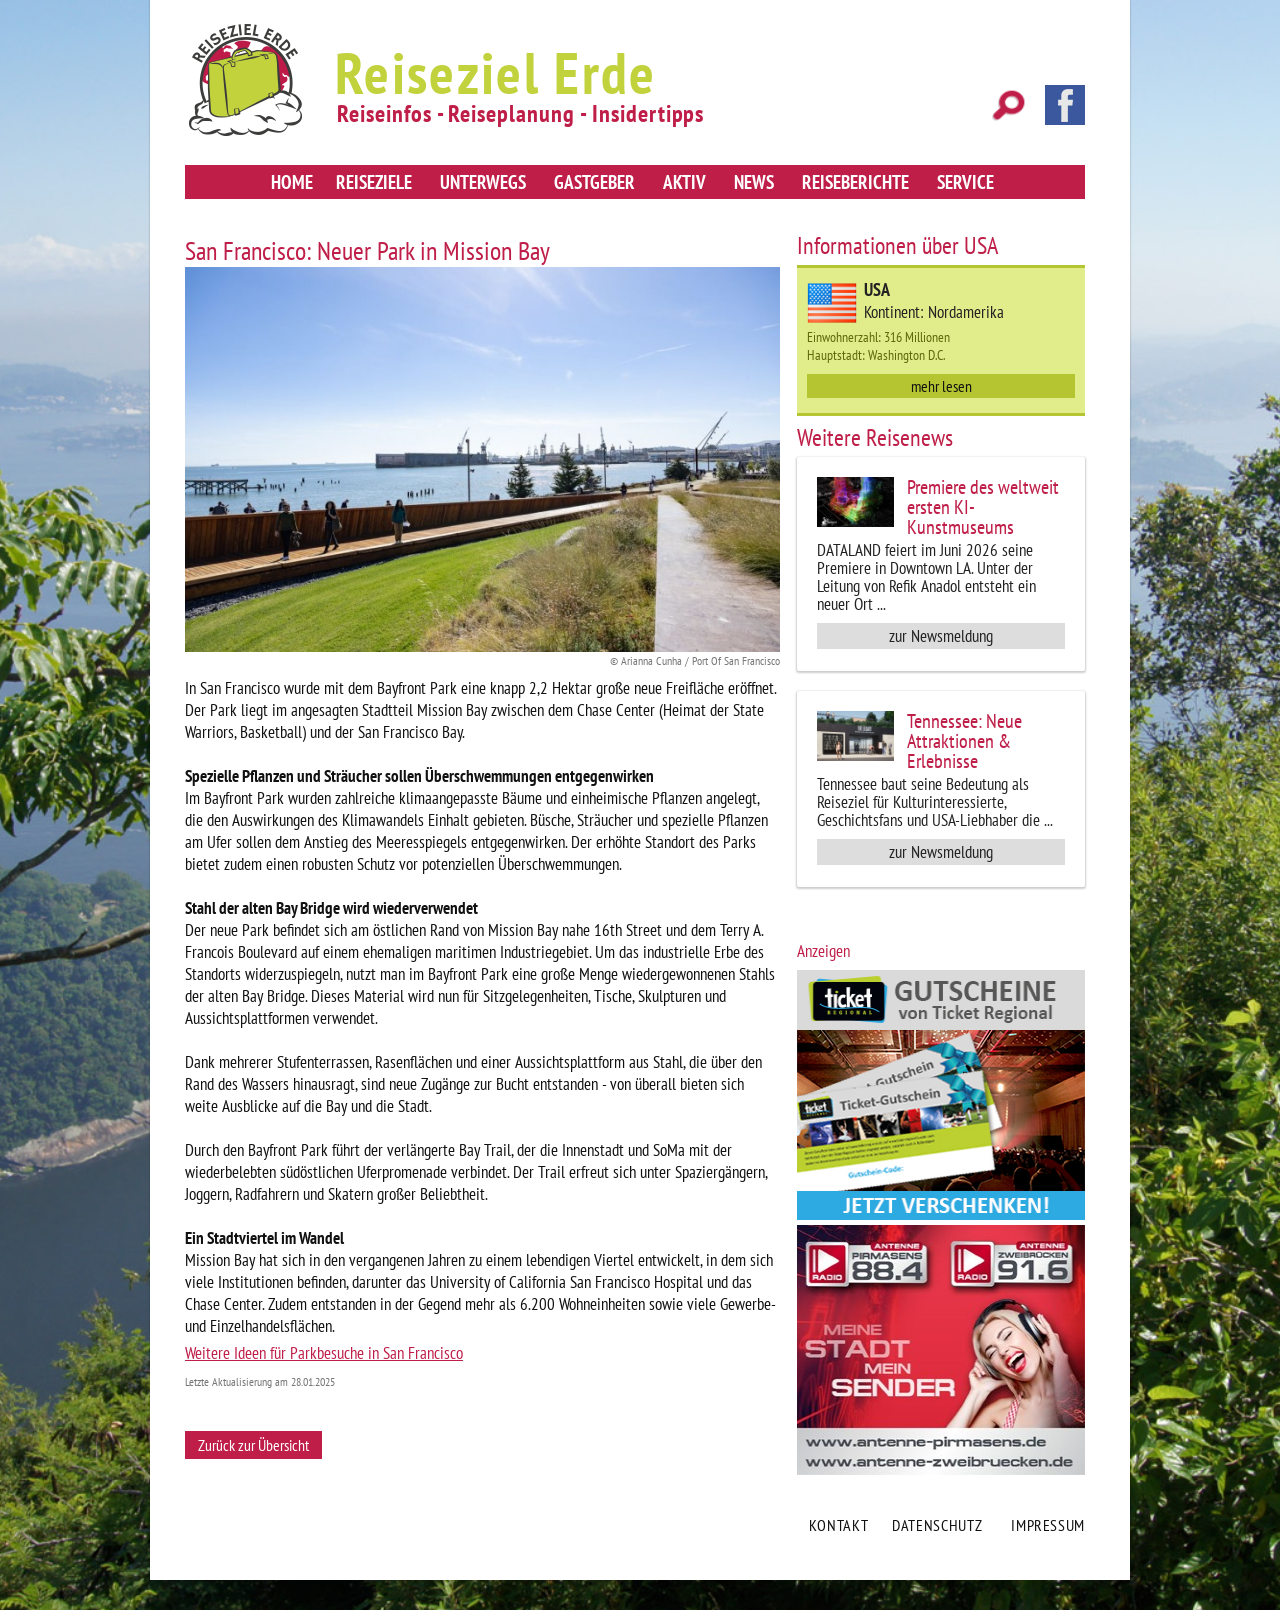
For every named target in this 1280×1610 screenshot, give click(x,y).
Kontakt (838, 1525)
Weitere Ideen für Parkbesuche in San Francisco (324, 1353)
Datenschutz (937, 1525)
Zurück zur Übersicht (253, 1445)
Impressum (1048, 1525)
